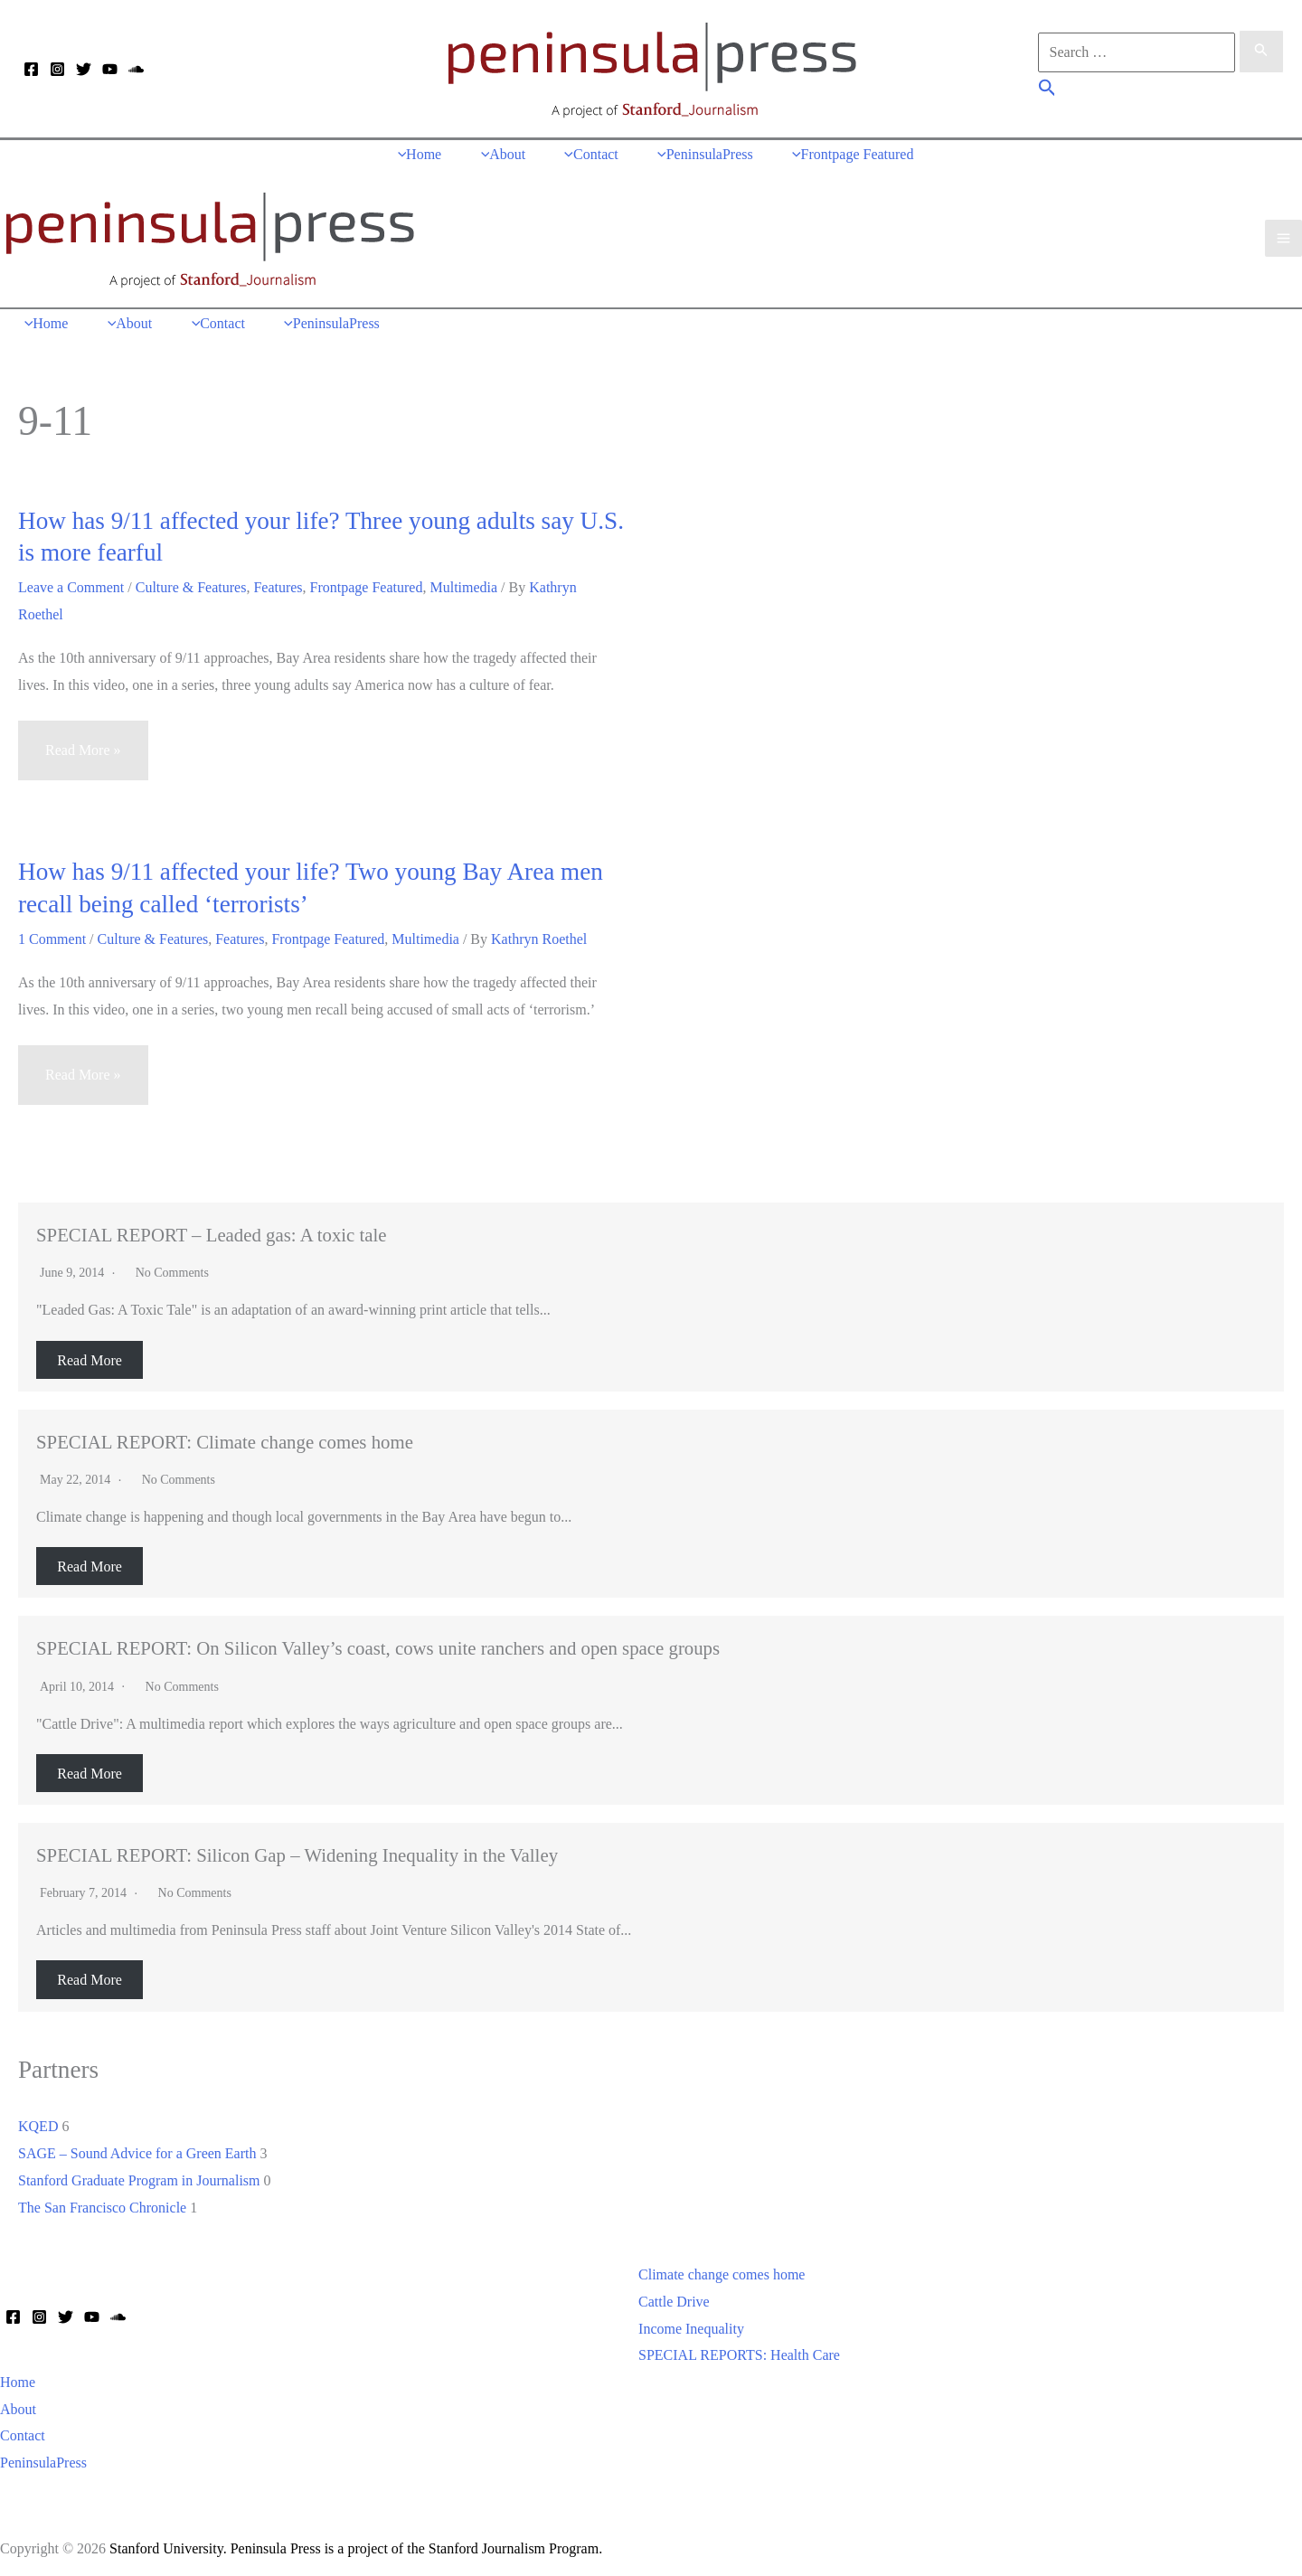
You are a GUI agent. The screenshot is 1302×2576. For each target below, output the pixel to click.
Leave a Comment (71, 582)
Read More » (82, 753)
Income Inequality (691, 2324)
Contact (22, 2431)
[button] (1047, 90)
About (18, 2404)
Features (277, 582)
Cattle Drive (674, 2297)
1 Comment (52, 933)
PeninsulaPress (43, 2458)
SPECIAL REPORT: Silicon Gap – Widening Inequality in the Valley (297, 1850)
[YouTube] (110, 70)
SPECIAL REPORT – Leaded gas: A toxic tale (211, 1230)
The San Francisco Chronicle (102, 2202)
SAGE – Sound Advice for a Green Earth (137, 2148)
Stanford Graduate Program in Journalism (139, 2176)
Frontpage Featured (366, 582)
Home (17, 2377)
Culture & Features (191, 582)
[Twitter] (83, 70)
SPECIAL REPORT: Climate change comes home (224, 1437)
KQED (38, 2121)
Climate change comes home (721, 2270)
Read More (89, 1355)
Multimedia (463, 582)
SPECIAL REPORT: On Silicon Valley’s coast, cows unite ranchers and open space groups (378, 1643)
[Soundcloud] (136, 70)
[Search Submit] (1261, 51)
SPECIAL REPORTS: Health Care (739, 2350)
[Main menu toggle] (1283, 235)
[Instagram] (57, 70)
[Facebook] (31, 70)
